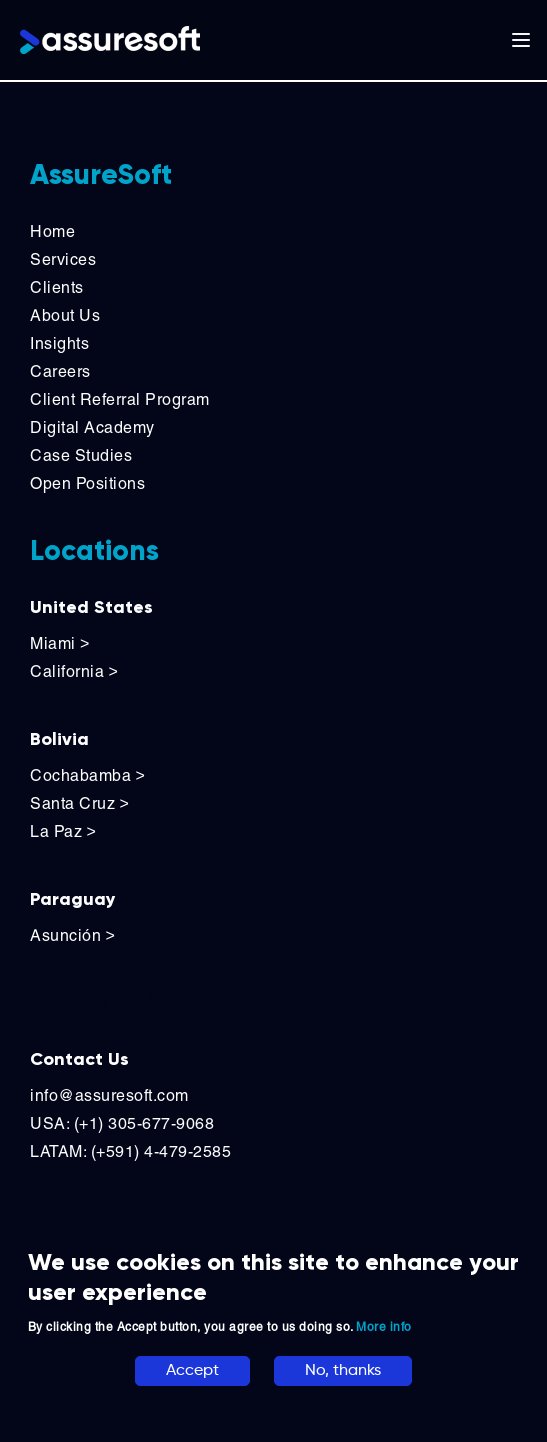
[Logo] (110, 40)
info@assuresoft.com (109, 1095)
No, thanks (343, 1371)
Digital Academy (92, 427)
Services (63, 259)
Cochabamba (87, 775)
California (74, 671)
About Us (65, 315)
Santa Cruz (79, 803)
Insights (59, 343)
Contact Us (79, 1059)
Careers (60, 371)
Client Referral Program (120, 399)
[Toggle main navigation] (521, 40)
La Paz (63, 831)
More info (384, 1327)
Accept (192, 1371)
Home (52, 231)
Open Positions (87, 483)
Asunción (72, 935)
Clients (57, 287)
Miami (62, 643)
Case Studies (81, 455)
